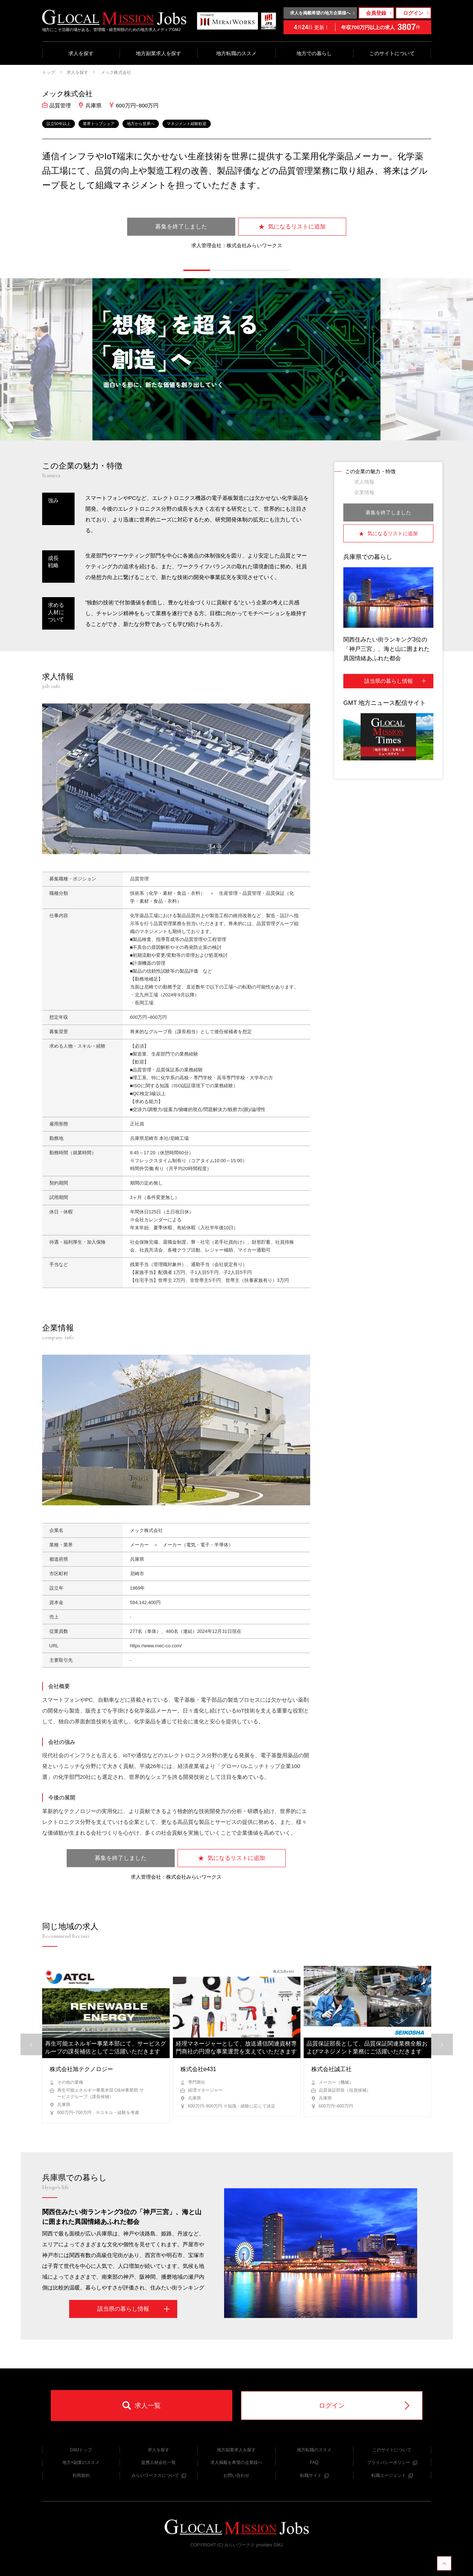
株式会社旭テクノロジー (81, 2069)
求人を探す (81, 53)
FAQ (314, 2462)
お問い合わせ (236, 2475)
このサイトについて (392, 53)
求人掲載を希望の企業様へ (236, 2462)
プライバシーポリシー (392, 2462)
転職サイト (314, 2475)
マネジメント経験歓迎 (186, 123)
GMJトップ (81, 2449)
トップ (48, 72)
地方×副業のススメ (80, 2462)
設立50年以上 (58, 123)
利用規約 (81, 2475)
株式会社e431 (198, 2069)
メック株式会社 (115, 72)
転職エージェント (392, 2475)
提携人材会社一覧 (158, 2462)
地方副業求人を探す (158, 53)
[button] (196, 270)
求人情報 (364, 482)
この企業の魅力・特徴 (370, 471)
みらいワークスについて (158, 2475)
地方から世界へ (141, 123)
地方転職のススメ (236, 53)
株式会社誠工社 (331, 2069)
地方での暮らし (314, 53)
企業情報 (364, 492)
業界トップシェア (99, 123)
